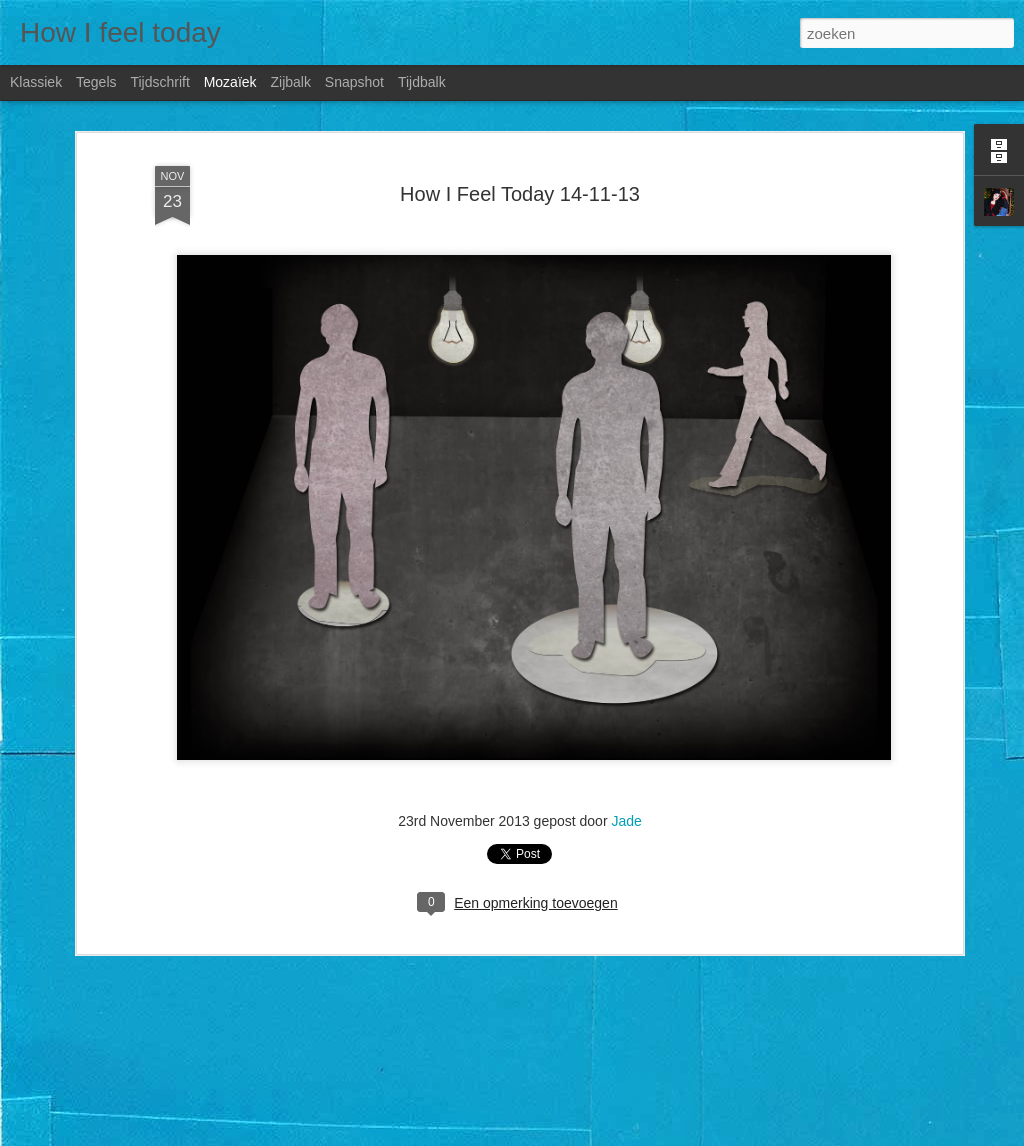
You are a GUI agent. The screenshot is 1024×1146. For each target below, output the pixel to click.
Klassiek (36, 82)
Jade (626, 819)
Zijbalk (290, 82)
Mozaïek (230, 82)
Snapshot (354, 82)
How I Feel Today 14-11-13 (520, 191)
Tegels (96, 82)
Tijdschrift (159, 82)
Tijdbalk (422, 82)
